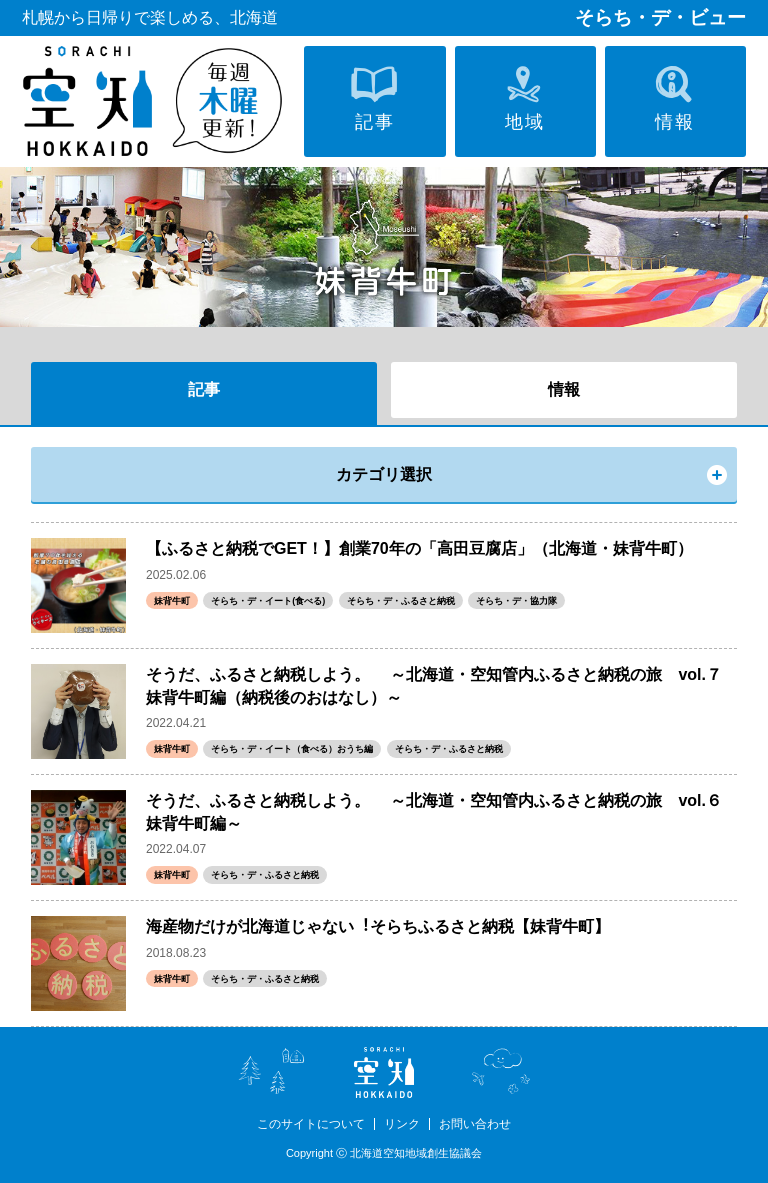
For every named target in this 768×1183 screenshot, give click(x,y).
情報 (564, 389)
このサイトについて (311, 1124)
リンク (402, 1124)
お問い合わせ (475, 1124)
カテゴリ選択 (384, 474)
